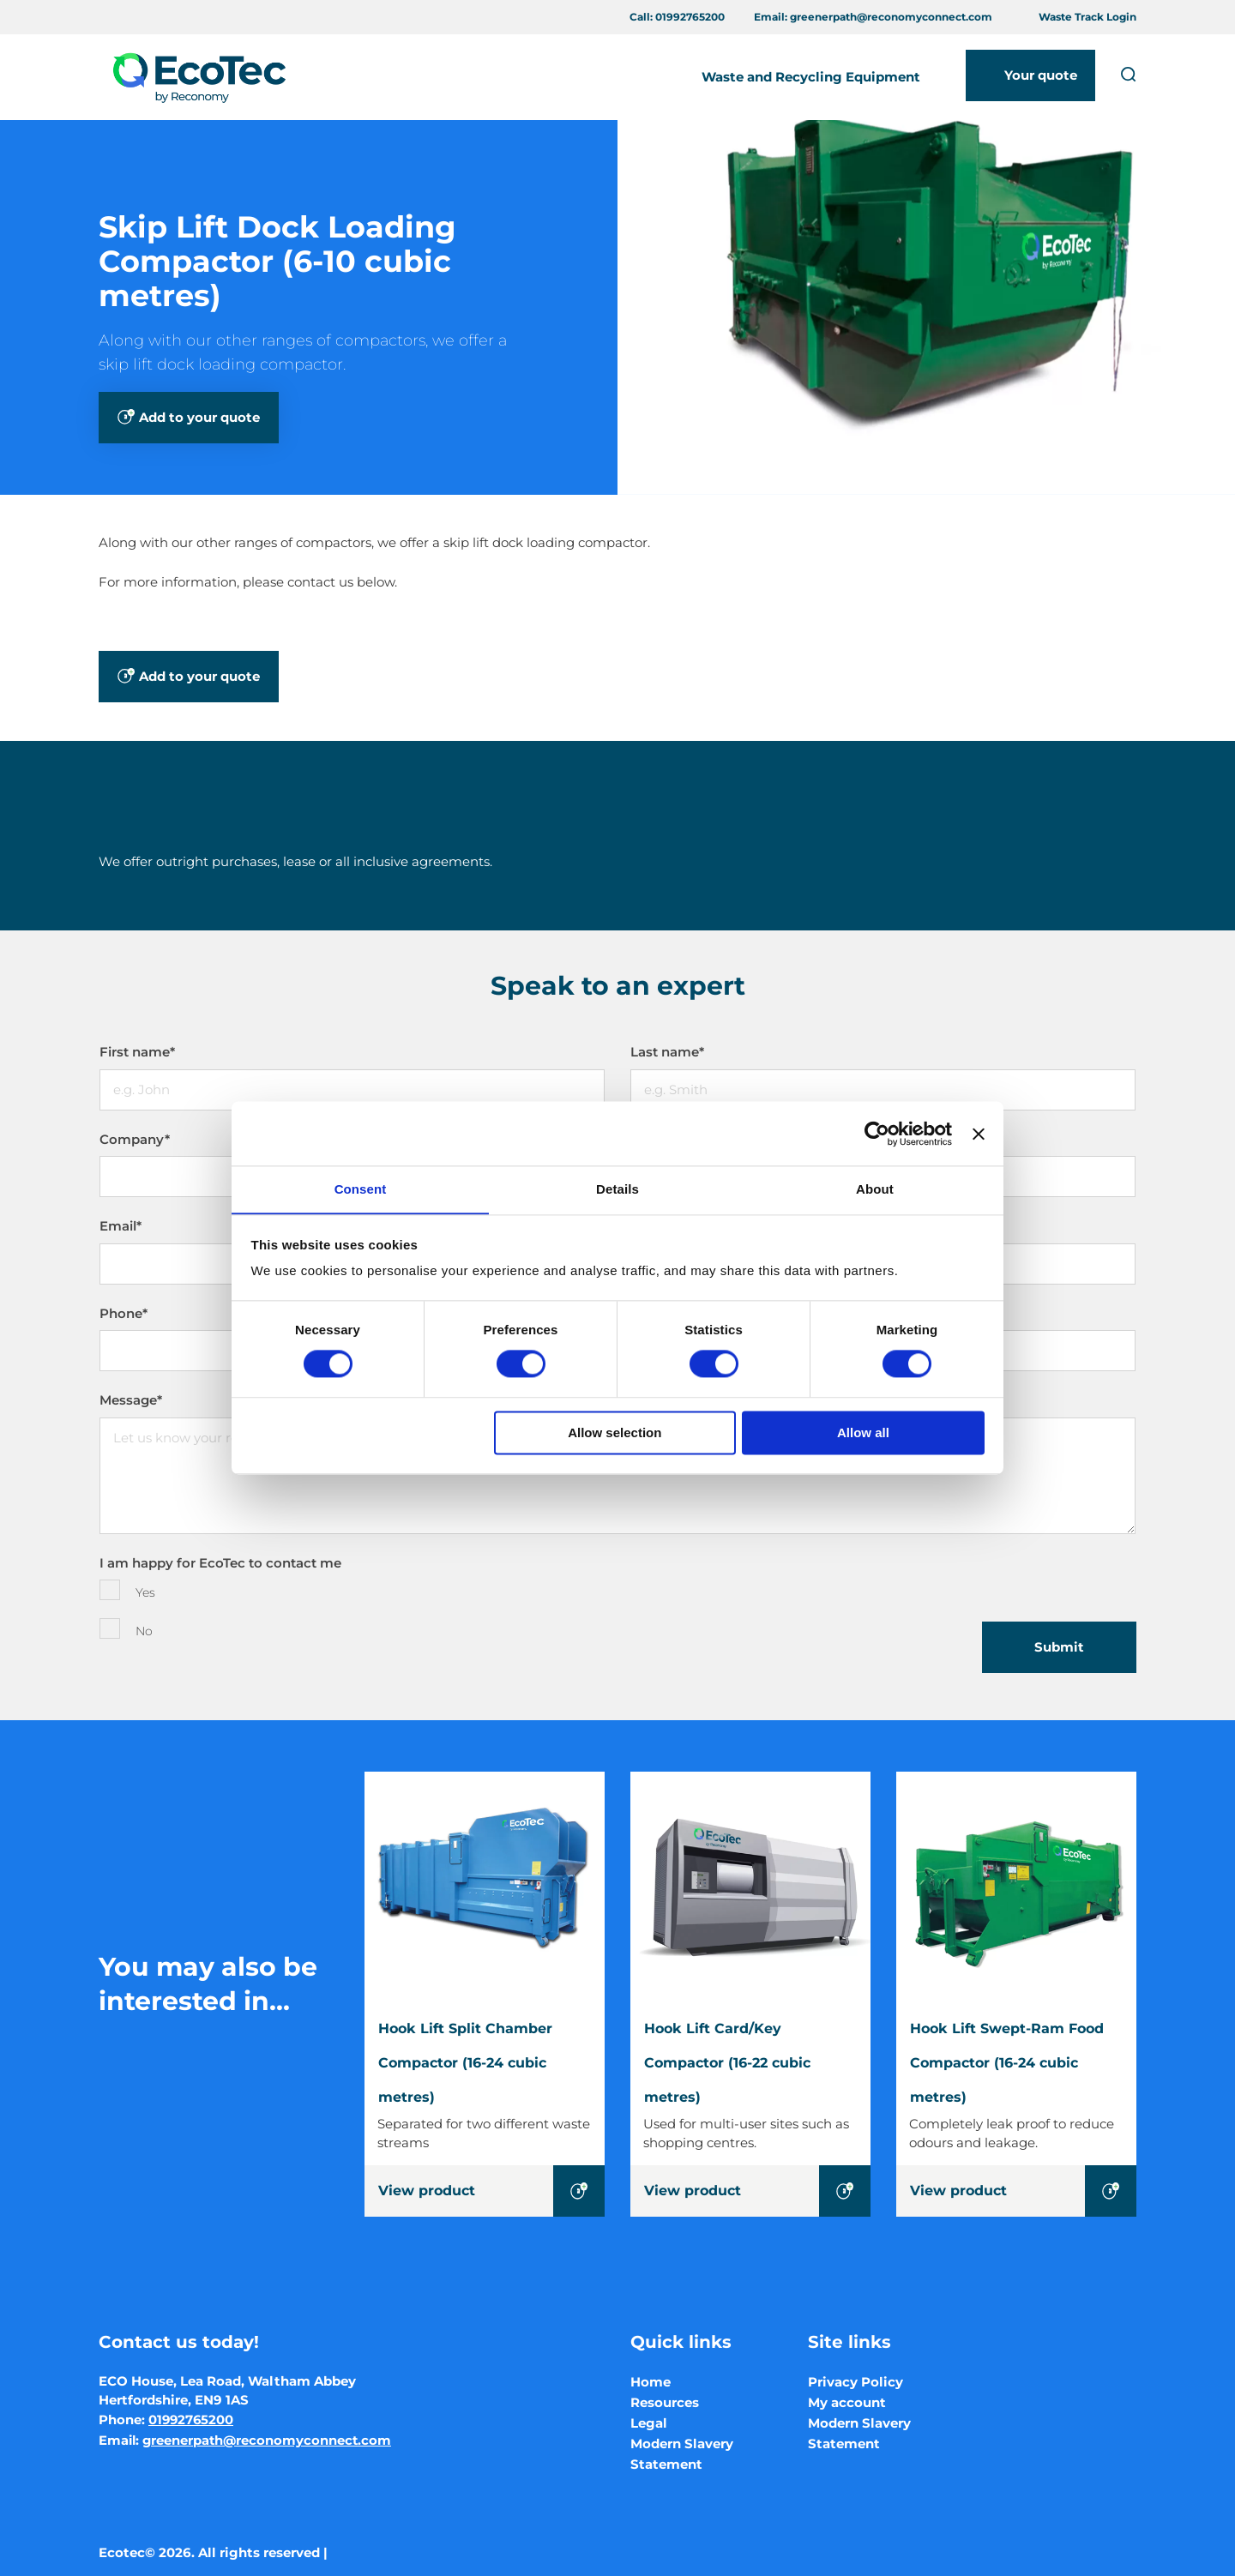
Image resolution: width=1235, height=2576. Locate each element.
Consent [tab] (360, 1189)
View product (426, 2190)
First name (137, 1052)
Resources (664, 2402)
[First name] (352, 1089)
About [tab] (875, 1189)
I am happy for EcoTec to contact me (220, 1563)
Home (650, 2382)
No (144, 1631)
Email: (873, 16)
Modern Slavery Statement (681, 2453)
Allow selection (614, 1433)
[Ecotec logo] (198, 77)
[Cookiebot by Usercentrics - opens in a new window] (877, 1133)
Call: (677, 16)
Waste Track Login (1087, 16)
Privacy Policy (855, 2382)
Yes (145, 1592)
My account (847, 2402)
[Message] (617, 1475)
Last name (667, 1052)
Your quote (1040, 75)
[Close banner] (979, 1133)
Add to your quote (199, 417)
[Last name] (883, 1089)
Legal (648, 2423)
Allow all (863, 1433)
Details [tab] (617, 1189)
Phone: (167, 2419)
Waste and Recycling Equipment (811, 77)
